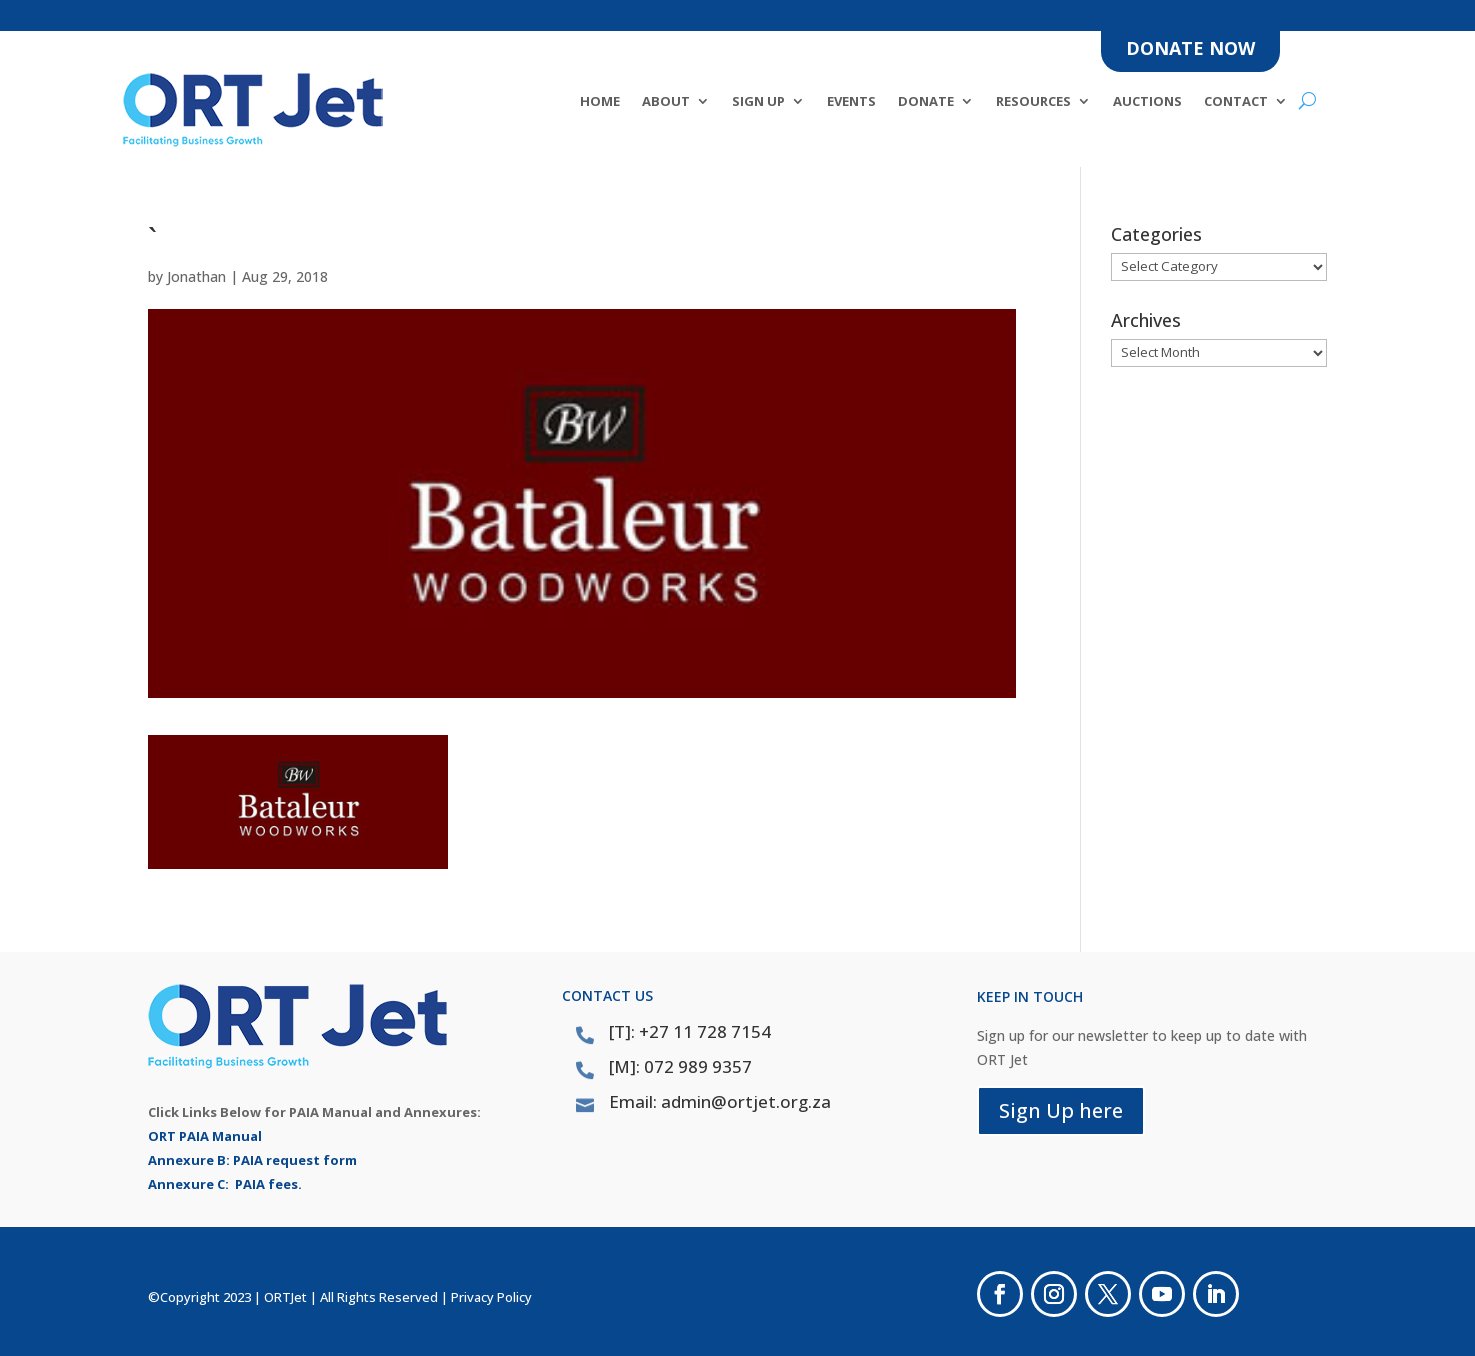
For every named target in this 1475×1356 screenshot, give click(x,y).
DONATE (926, 102)
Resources (1033, 102)
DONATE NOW (1190, 48)
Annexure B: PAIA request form (252, 1160)
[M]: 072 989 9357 (680, 1066)
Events (851, 102)
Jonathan (196, 276)
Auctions (1147, 102)
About (666, 102)
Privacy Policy (491, 1297)
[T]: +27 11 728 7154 (690, 1031)
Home (600, 102)
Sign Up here (1061, 1110)
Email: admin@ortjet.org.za (720, 1101)
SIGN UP (758, 102)
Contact (1236, 102)
